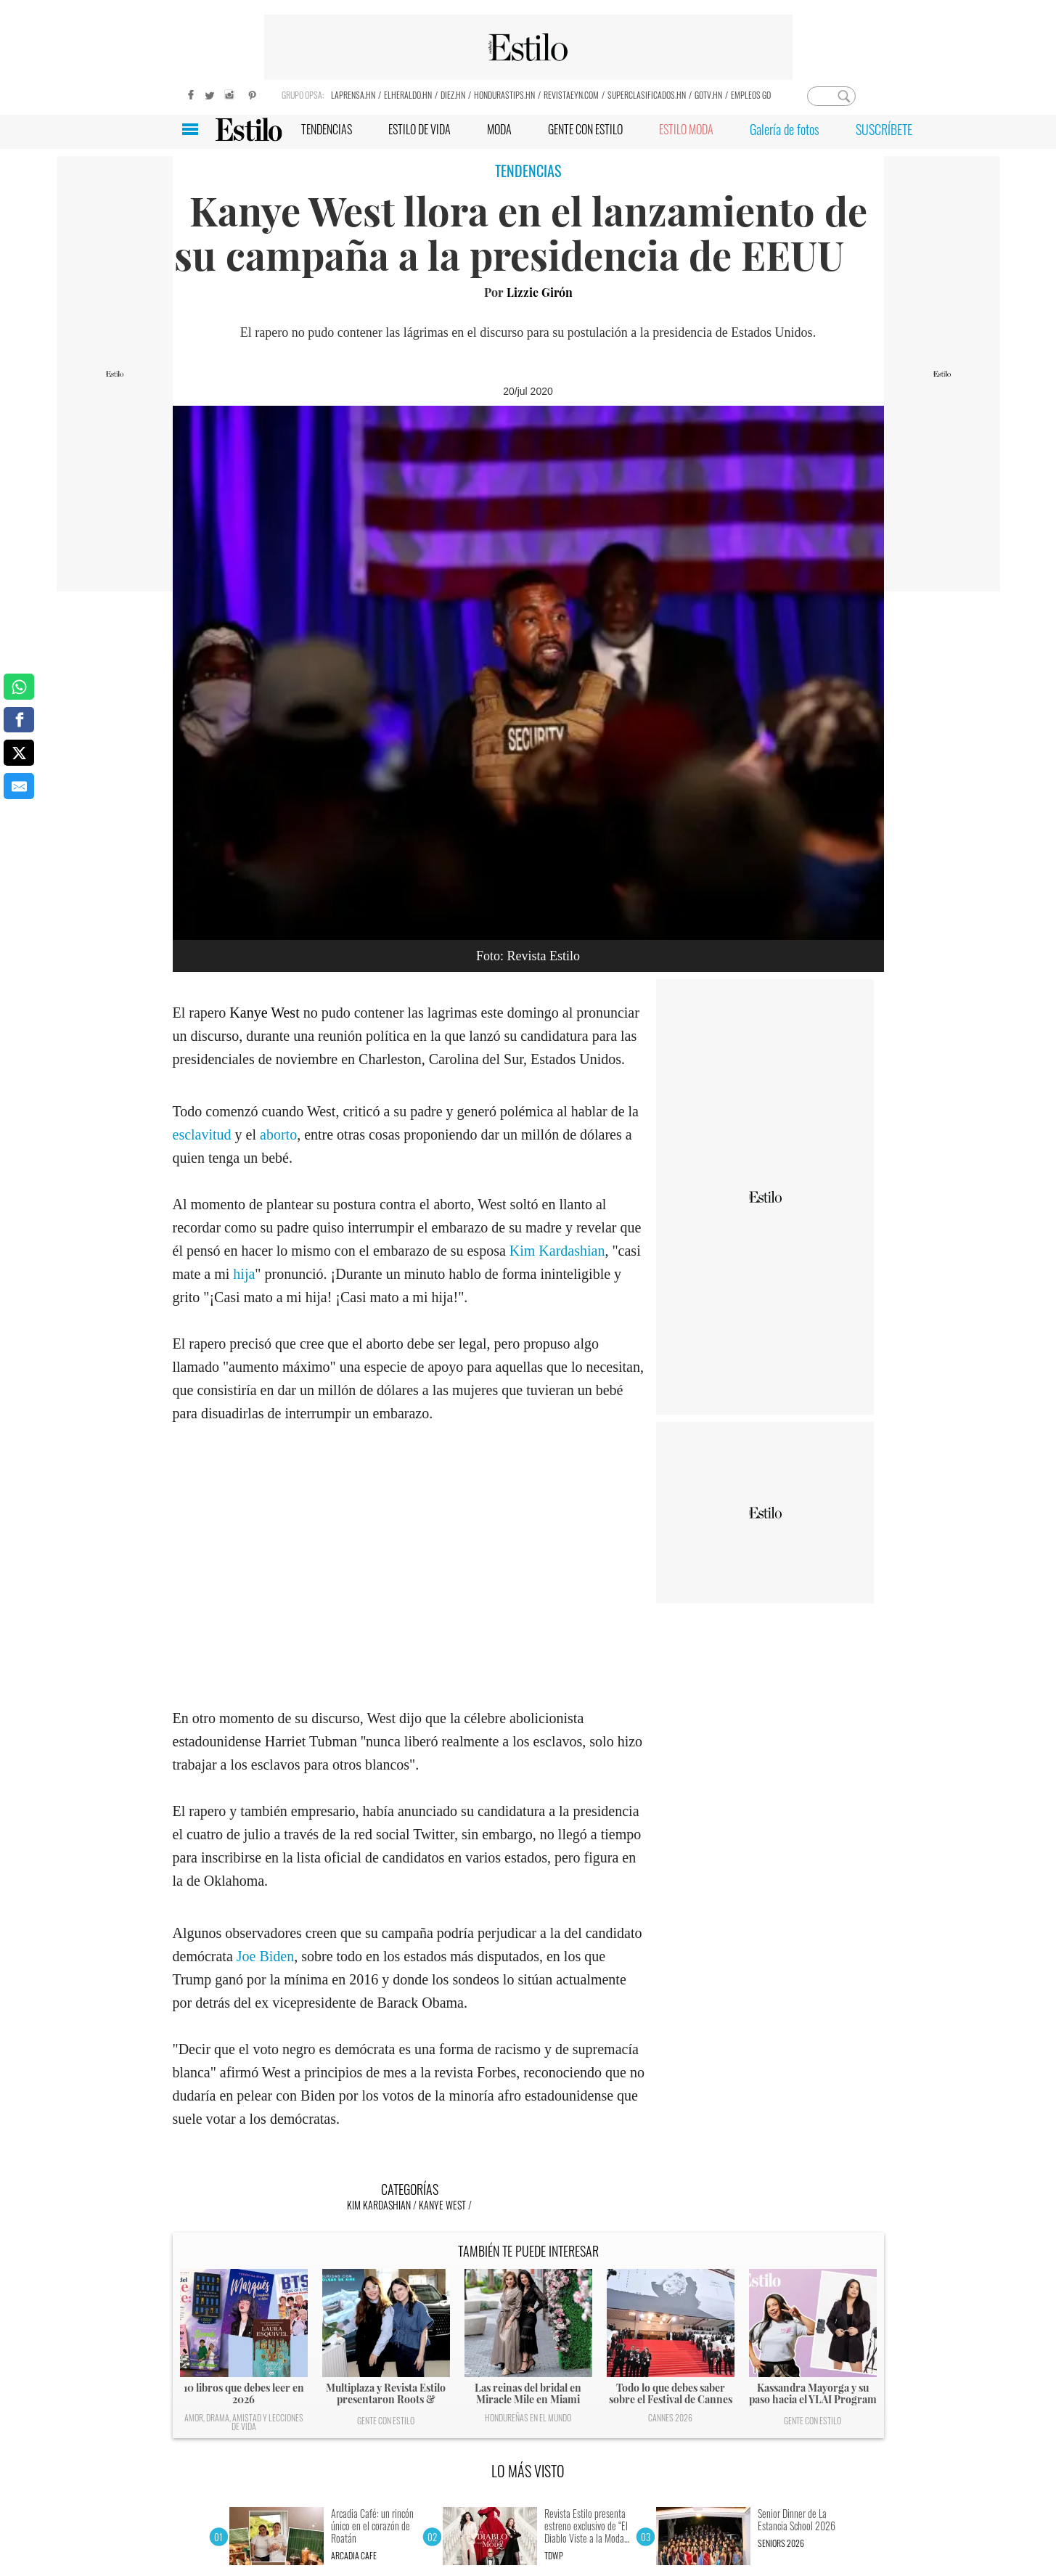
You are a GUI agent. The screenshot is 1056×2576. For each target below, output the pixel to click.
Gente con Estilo (385, 2420)
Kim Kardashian (555, 1251)
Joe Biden (265, 1956)
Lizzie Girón (540, 292)
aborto (278, 1134)
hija (244, 1274)
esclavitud (204, 1134)
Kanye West (264, 1013)
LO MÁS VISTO (528, 2471)
